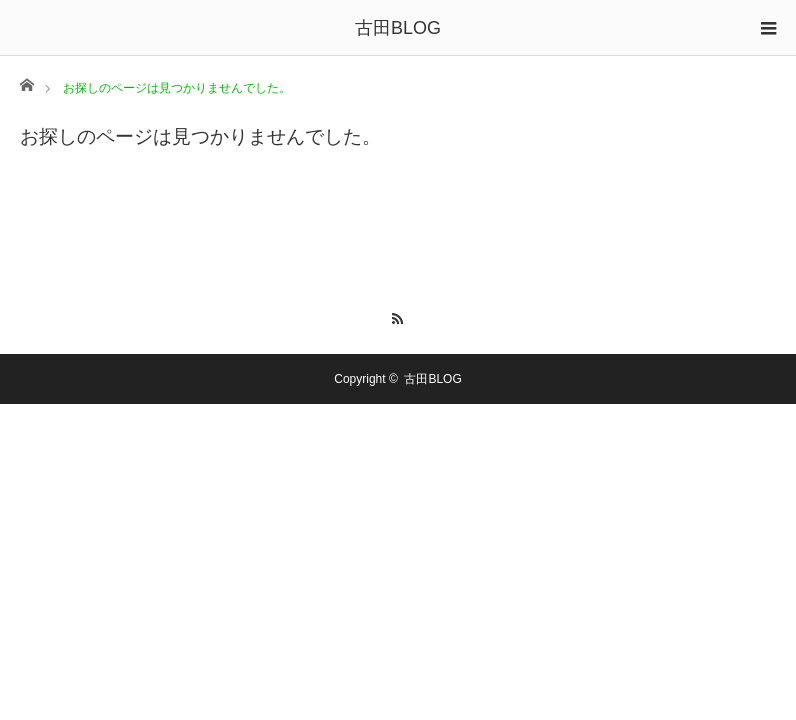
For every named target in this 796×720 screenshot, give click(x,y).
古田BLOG (398, 28)
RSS (398, 316)
